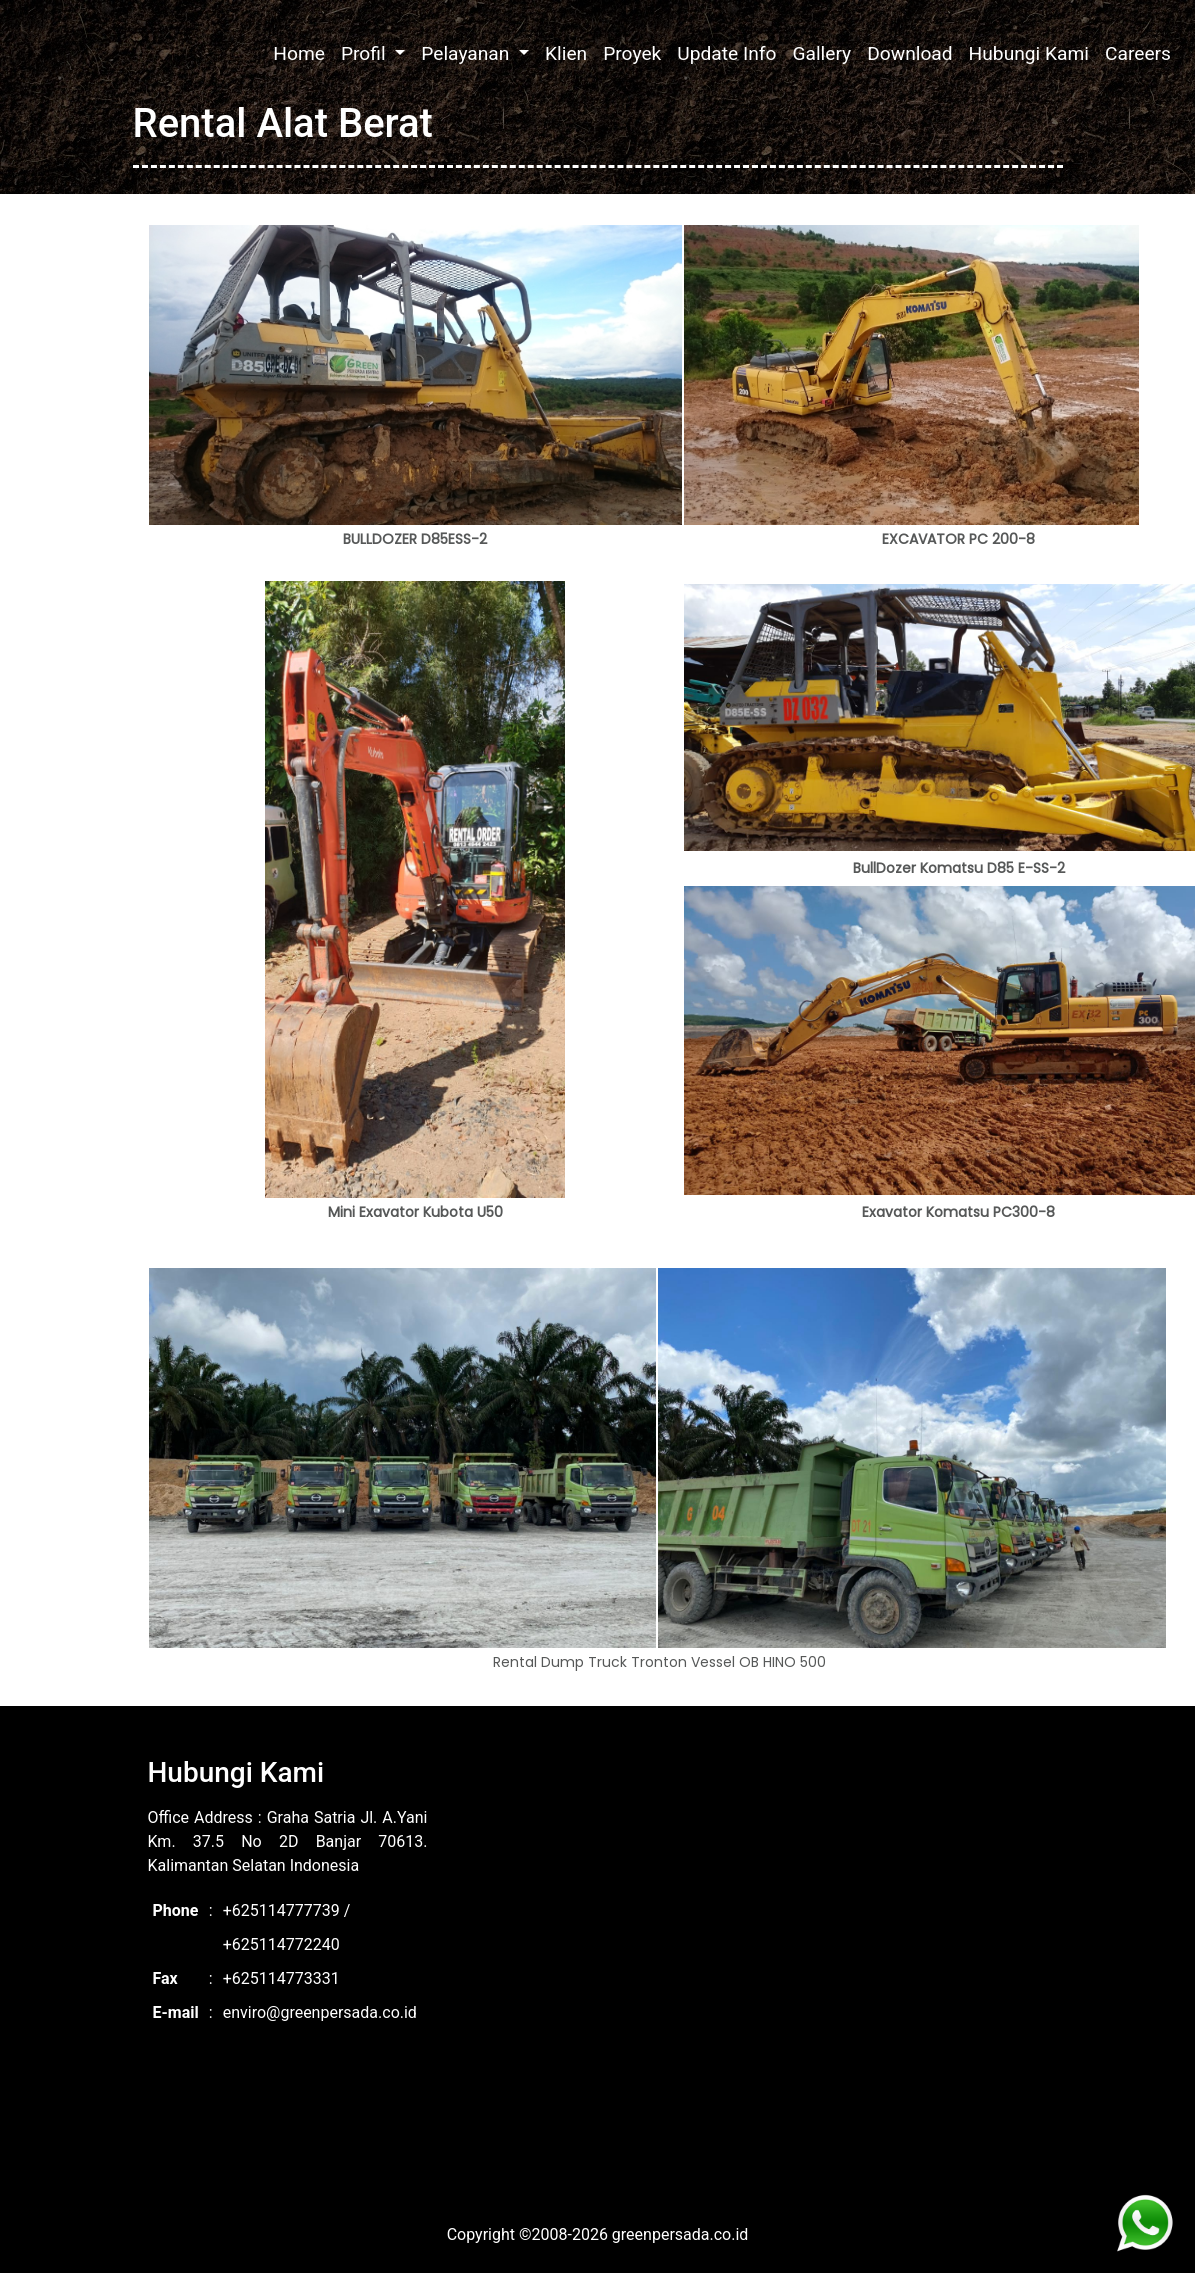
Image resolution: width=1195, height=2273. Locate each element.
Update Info (726, 53)
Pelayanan (467, 53)
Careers (1138, 53)
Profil (365, 53)
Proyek (632, 53)
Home (299, 53)
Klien (566, 53)
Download (909, 53)
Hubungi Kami (1029, 53)
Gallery (821, 53)
